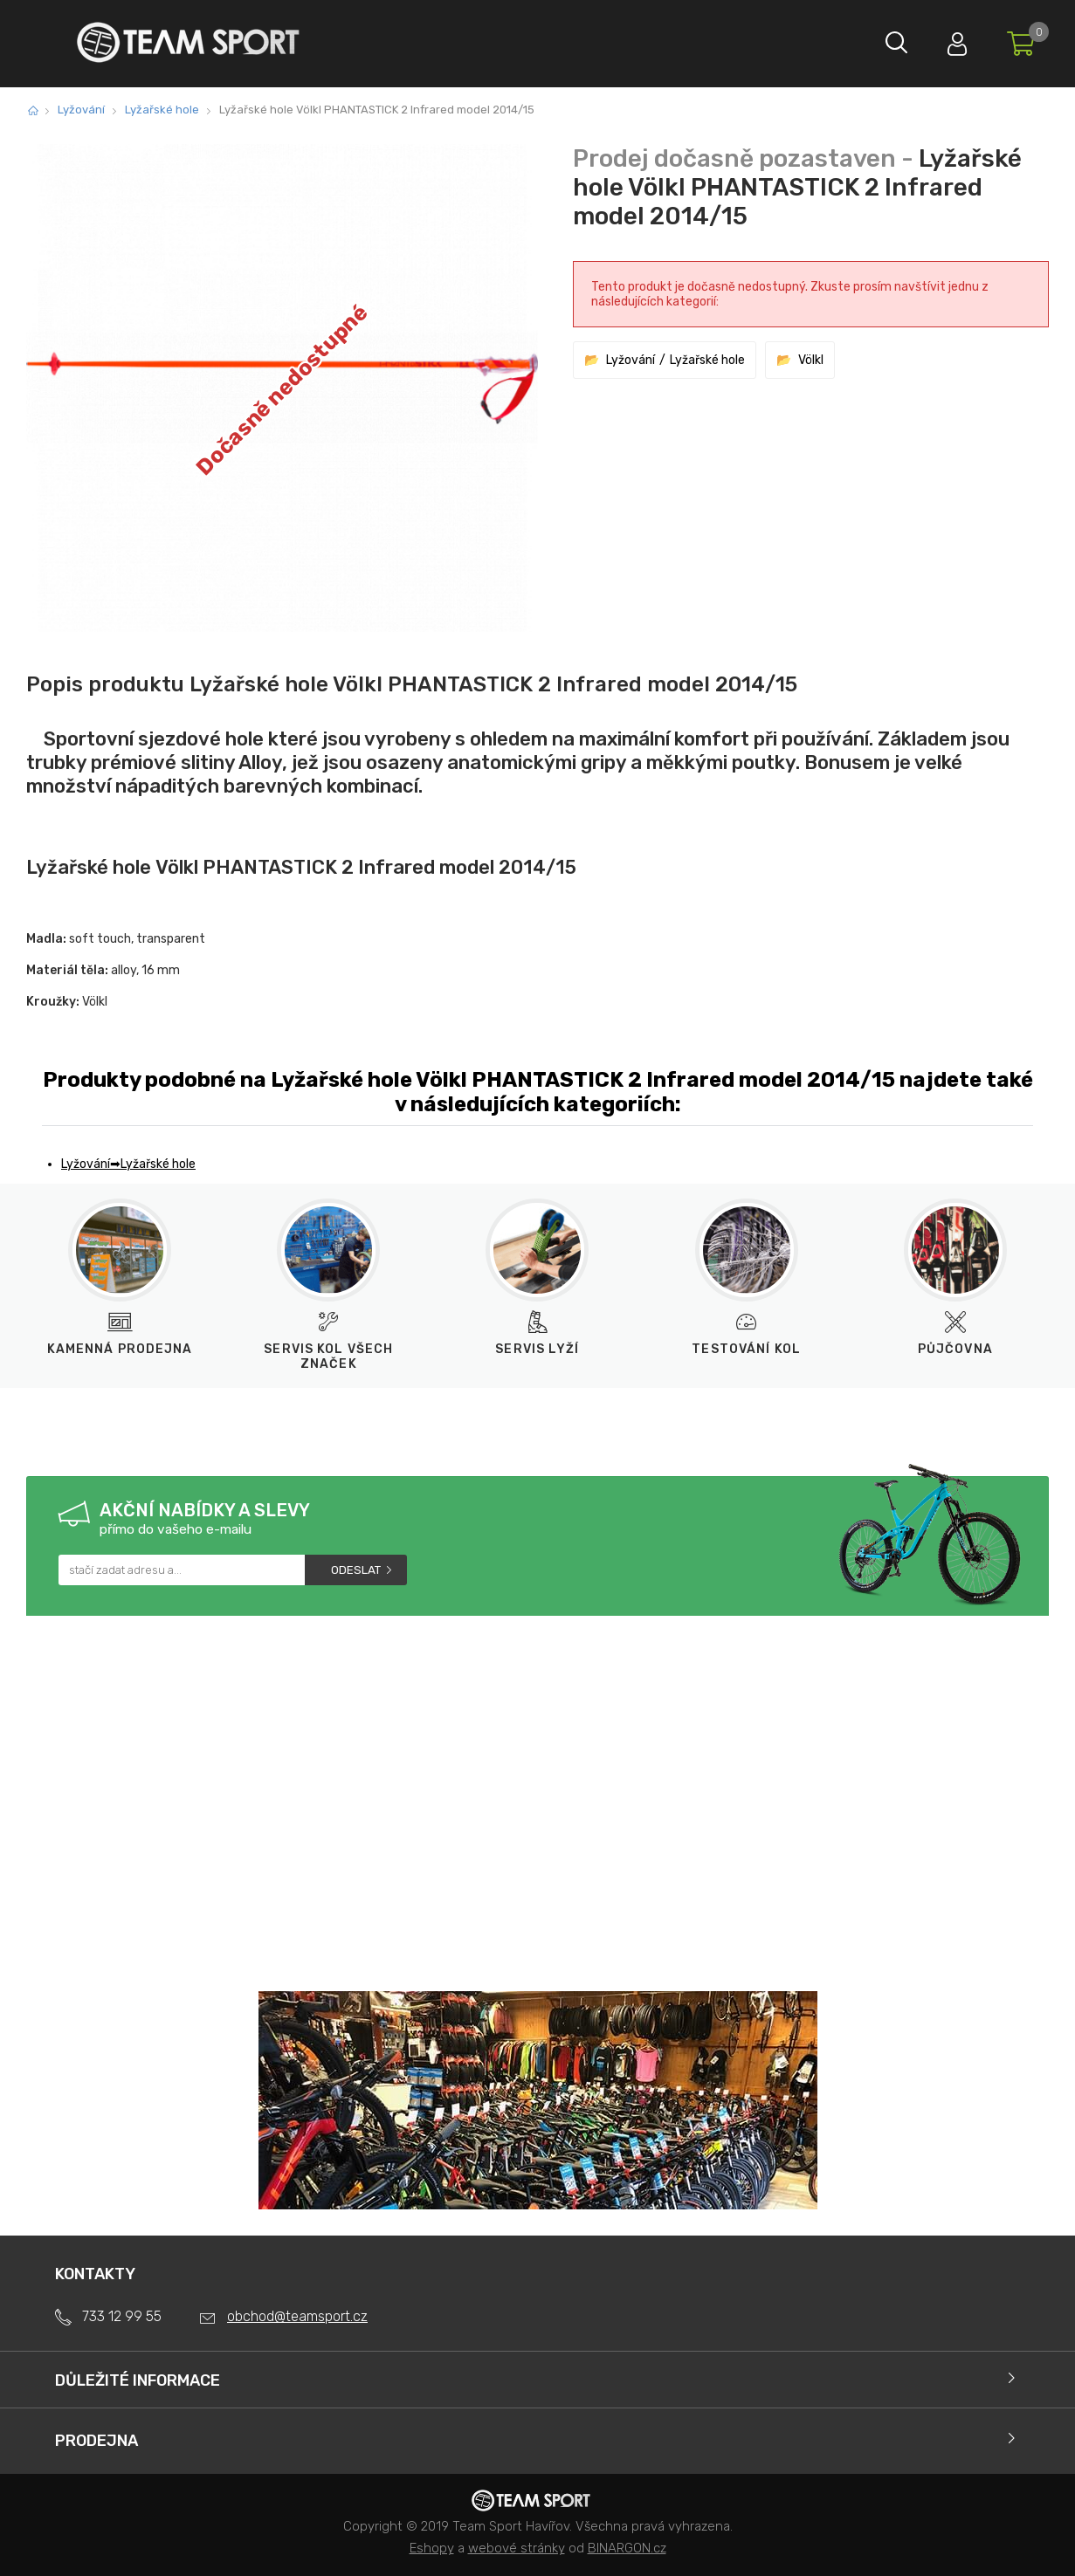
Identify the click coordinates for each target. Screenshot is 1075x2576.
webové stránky (516, 2548)
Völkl (810, 360)
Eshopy (432, 2548)
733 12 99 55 (122, 2316)
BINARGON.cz (627, 2548)
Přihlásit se (948, 40)
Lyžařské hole (162, 109)
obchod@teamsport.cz (297, 2316)
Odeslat (356, 1570)
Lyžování (81, 109)
